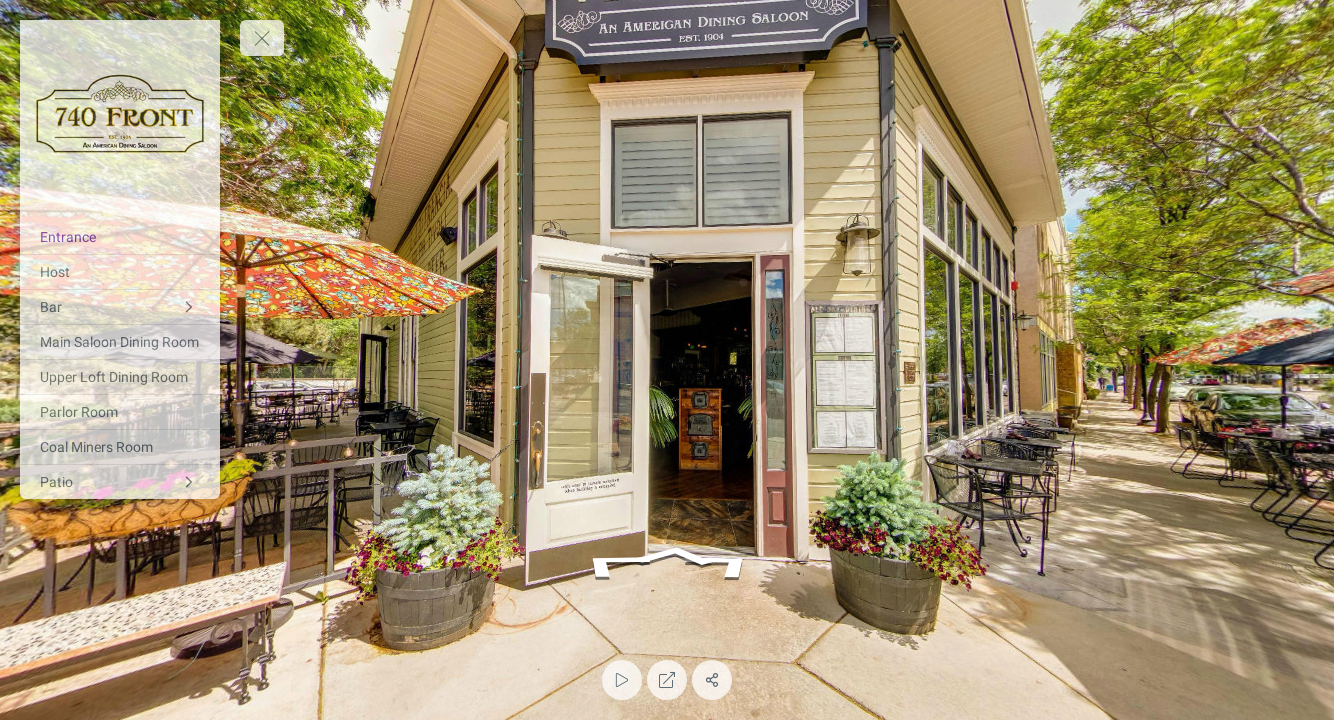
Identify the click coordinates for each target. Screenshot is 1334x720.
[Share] (712, 680)
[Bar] (120, 307)
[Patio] (120, 482)
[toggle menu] (262, 38)
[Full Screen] (667, 680)
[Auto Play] (622, 680)
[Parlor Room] (120, 412)
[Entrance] (120, 237)
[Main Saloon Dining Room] (120, 342)
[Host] (120, 272)
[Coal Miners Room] (120, 447)
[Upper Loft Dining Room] (120, 377)
